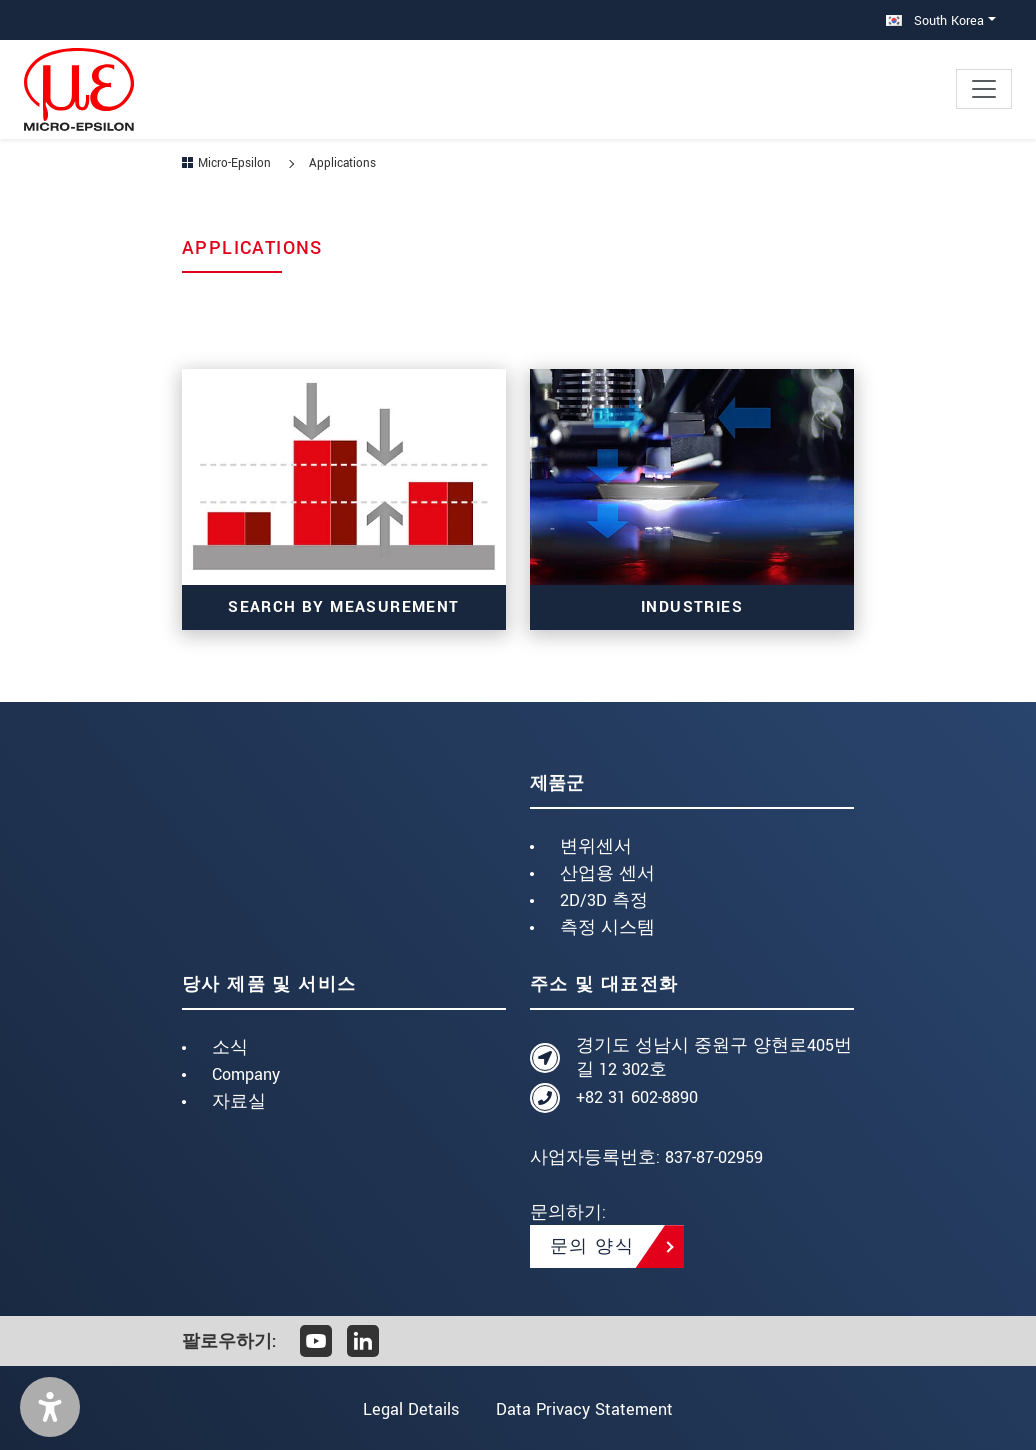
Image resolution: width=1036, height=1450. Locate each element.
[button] (50, 1407)
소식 (230, 1047)
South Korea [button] (935, 20)
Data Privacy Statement (585, 1409)
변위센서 (596, 846)
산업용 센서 (607, 873)
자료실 (239, 1101)
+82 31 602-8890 (637, 1097)
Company (246, 1074)
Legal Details (410, 1409)
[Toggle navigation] (984, 89)
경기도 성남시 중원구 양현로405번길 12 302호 (714, 1057)
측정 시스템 (607, 927)
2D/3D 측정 (604, 900)
